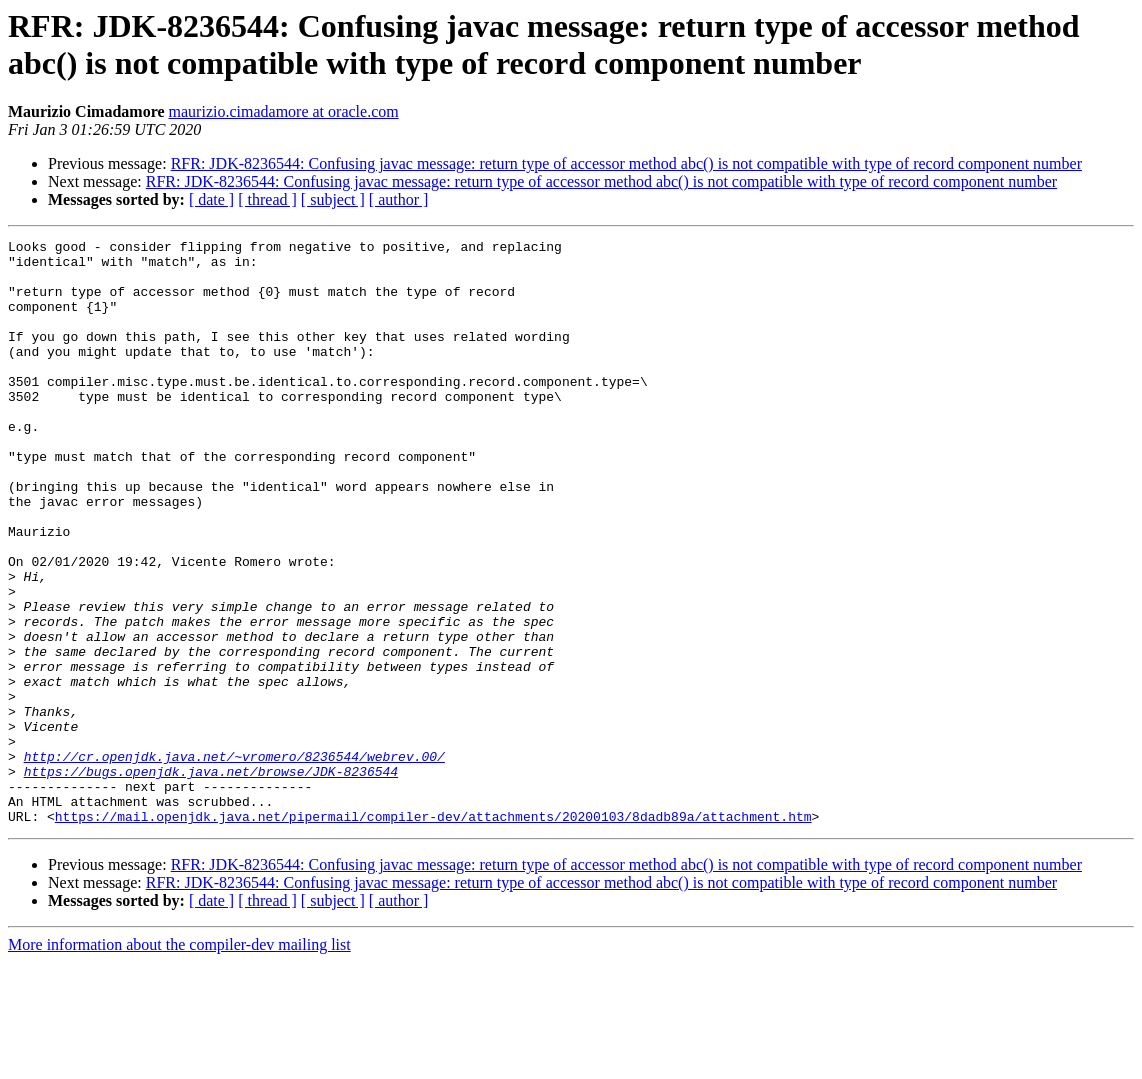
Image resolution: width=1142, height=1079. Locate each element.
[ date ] (211, 199)
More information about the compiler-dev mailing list (179, 1061)
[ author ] (399, 199)
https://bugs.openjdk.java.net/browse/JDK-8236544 (211, 879)
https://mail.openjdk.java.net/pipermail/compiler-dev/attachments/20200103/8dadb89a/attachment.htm (433, 933)
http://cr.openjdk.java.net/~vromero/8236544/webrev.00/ (234, 861)
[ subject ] (333, 199)
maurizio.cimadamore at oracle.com (284, 111)
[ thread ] (267, 199)
